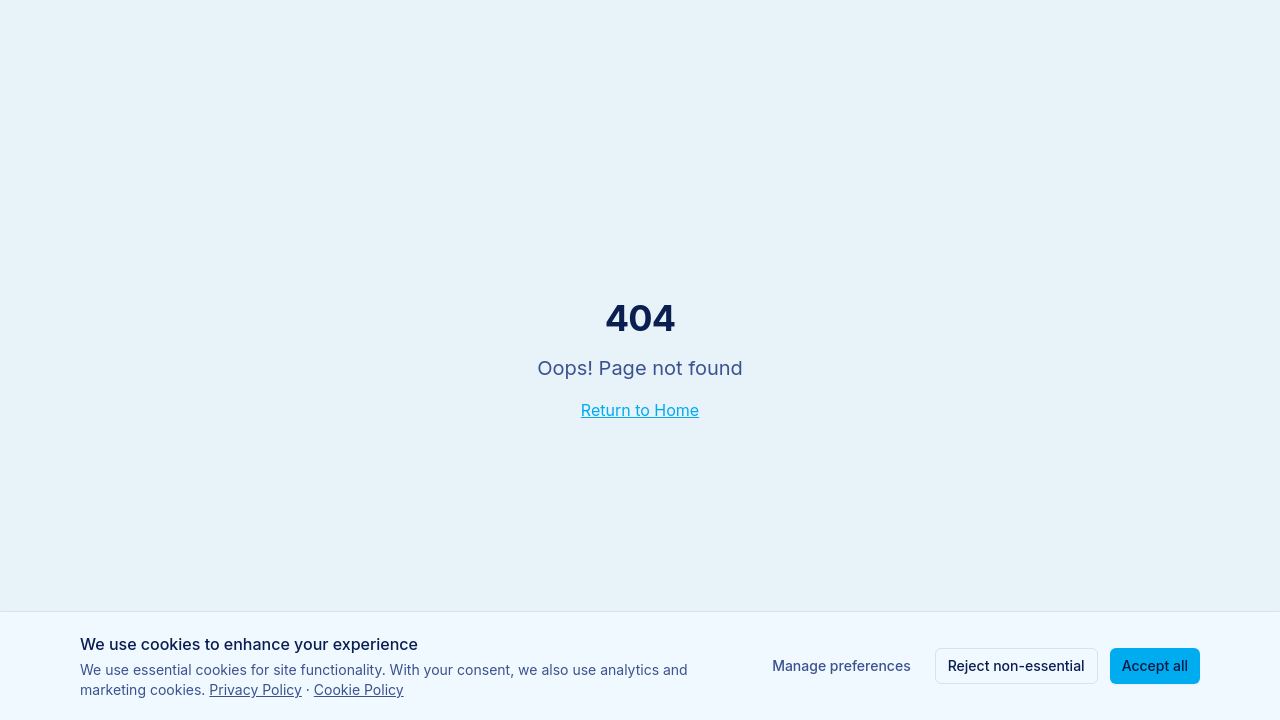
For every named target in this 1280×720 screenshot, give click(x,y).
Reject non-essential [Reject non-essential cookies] (1016, 665)
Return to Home (640, 410)
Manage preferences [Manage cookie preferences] (841, 665)
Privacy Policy (255, 689)
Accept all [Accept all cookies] (1155, 665)
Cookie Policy (359, 689)
